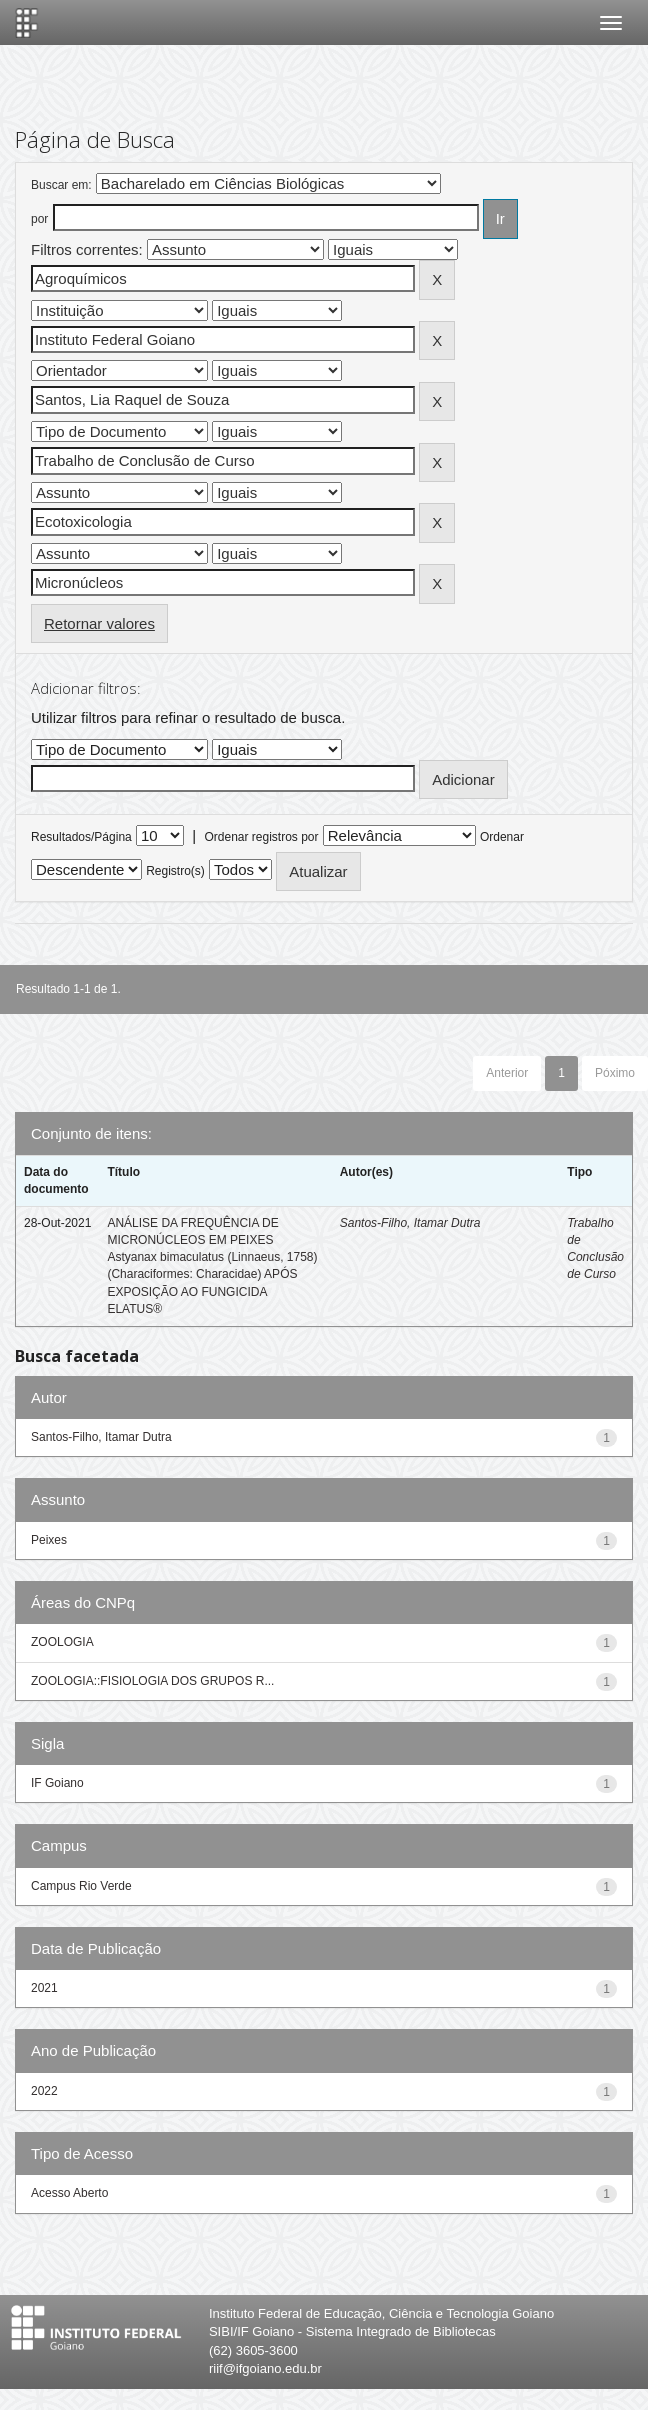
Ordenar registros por (261, 837)
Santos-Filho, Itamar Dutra (410, 1223)
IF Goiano (57, 1783)
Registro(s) (175, 871)
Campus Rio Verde (81, 1886)
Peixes (49, 1540)
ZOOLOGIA (62, 1642)
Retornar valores (99, 623)
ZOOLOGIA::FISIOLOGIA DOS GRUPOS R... (152, 1681)
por (39, 219)
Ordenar (502, 837)
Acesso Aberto (69, 2193)
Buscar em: (61, 185)
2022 (44, 2091)
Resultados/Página (81, 837)
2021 (44, 1988)
